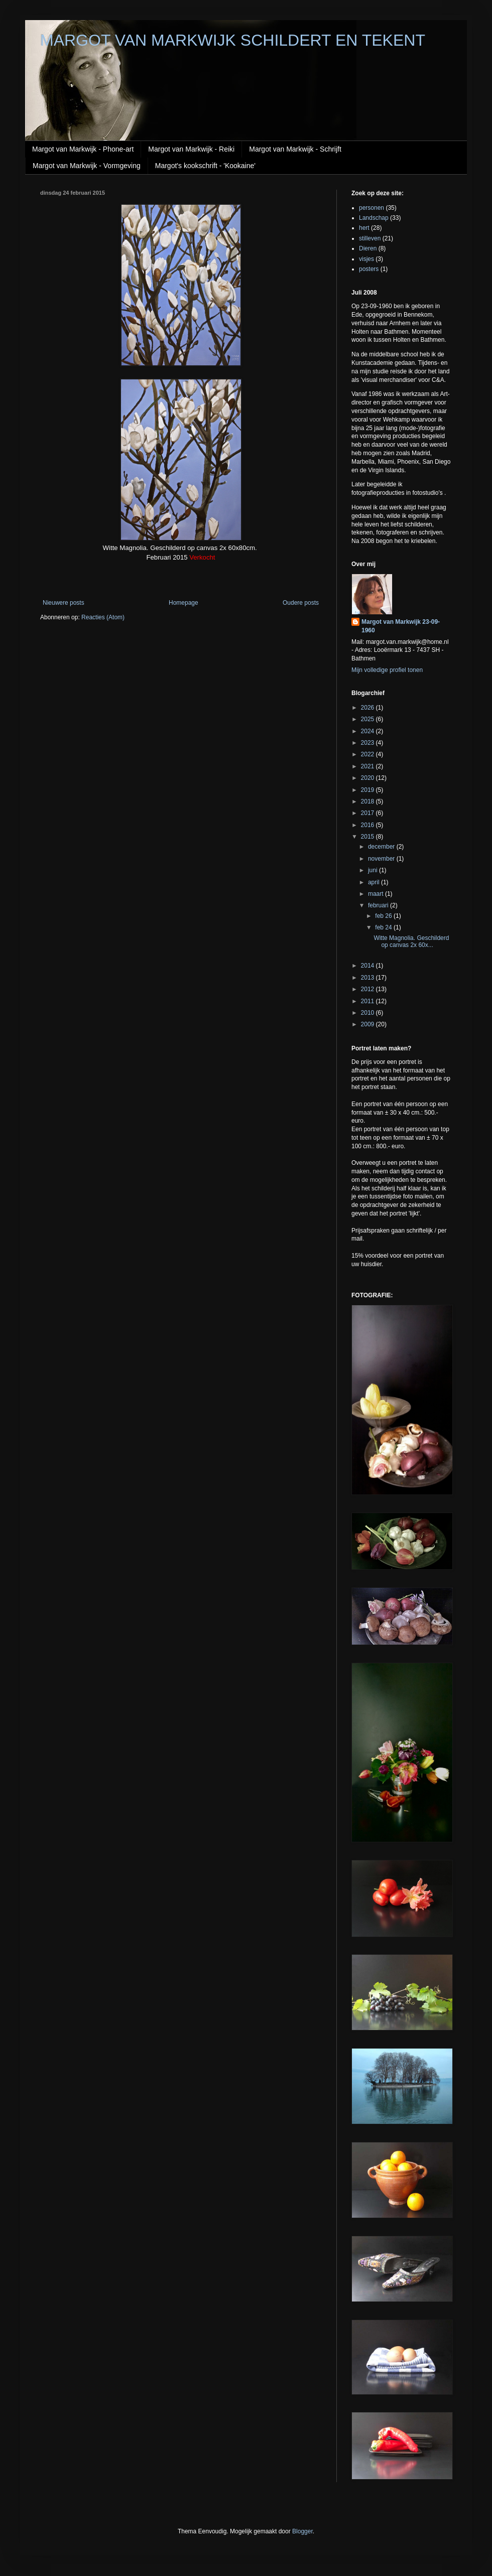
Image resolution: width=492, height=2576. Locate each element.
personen (371, 207)
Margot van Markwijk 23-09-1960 (400, 626)
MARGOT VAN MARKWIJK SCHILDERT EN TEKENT (232, 40)
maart (376, 893)
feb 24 (384, 927)
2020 (368, 777)
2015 (368, 836)
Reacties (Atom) (103, 617)
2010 (368, 1012)
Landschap (374, 217)
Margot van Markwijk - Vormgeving (87, 166)
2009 (368, 1024)
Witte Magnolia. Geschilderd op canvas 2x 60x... (411, 941)
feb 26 (384, 915)
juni (373, 870)
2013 (368, 977)
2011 (368, 1001)
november (382, 858)
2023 (368, 742)
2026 (368, 707)
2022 (368, 754)
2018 (368, 801)
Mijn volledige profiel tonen (387, 669)
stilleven (370, 238)
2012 (368, 989)
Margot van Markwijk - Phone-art (83, 149)
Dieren (368, 248)
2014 (368, 965)
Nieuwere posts (63, 602)
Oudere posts (301, 602)
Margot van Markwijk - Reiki (191, 149)
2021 (368, 766)
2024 (368, 731)
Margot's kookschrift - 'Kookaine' (205, 166)
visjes (366, 258)
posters (369, 269)
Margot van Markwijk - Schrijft (295, 149)
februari (379, 905)
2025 (368, 719)
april (374, 882)
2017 (368, 813)
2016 (368, 825)
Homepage (183, 602)
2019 (368, 789)
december (382, 846)
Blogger (302, 2531)
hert (364, 227)
